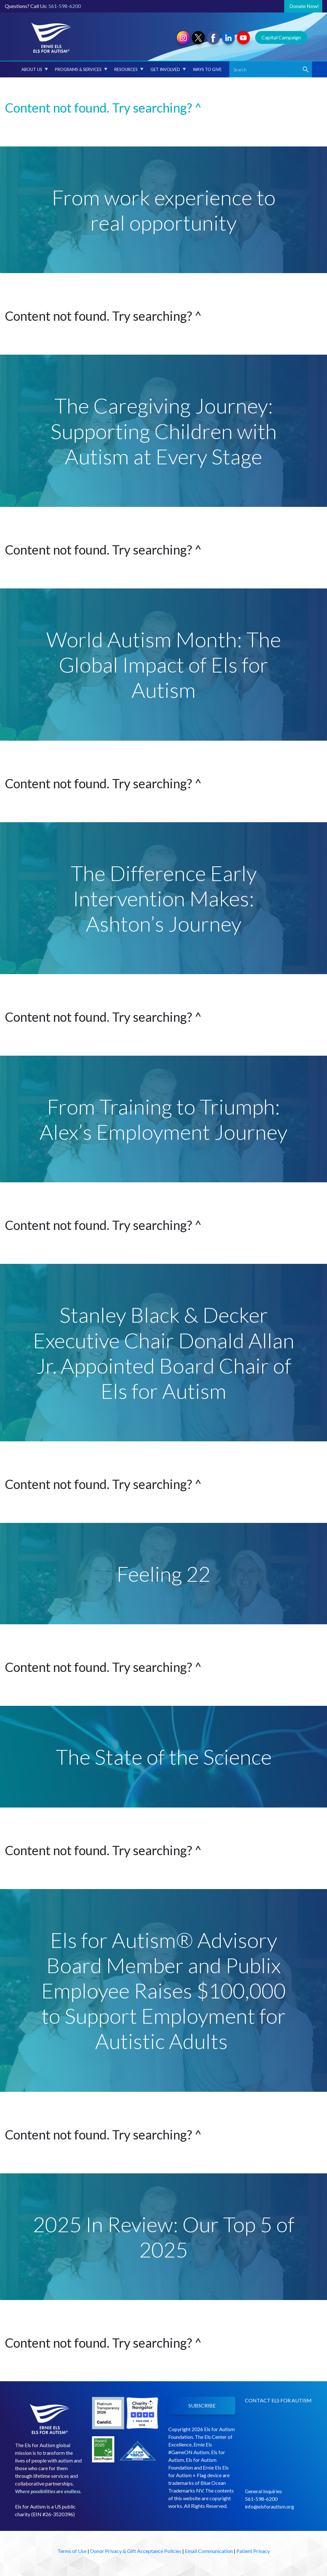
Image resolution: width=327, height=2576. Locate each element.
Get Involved (168, 69)
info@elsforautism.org (269, 2506)
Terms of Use (72, 2551)
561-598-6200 (64, 6)
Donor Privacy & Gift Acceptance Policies (135, 2551)
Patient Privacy (253, 2551)
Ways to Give (207, 69)
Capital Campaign (281, 37)
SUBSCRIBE (202, 2405)
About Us (34, 69)
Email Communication (209, 2551)
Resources (128, 69)
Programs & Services (81, 69)
